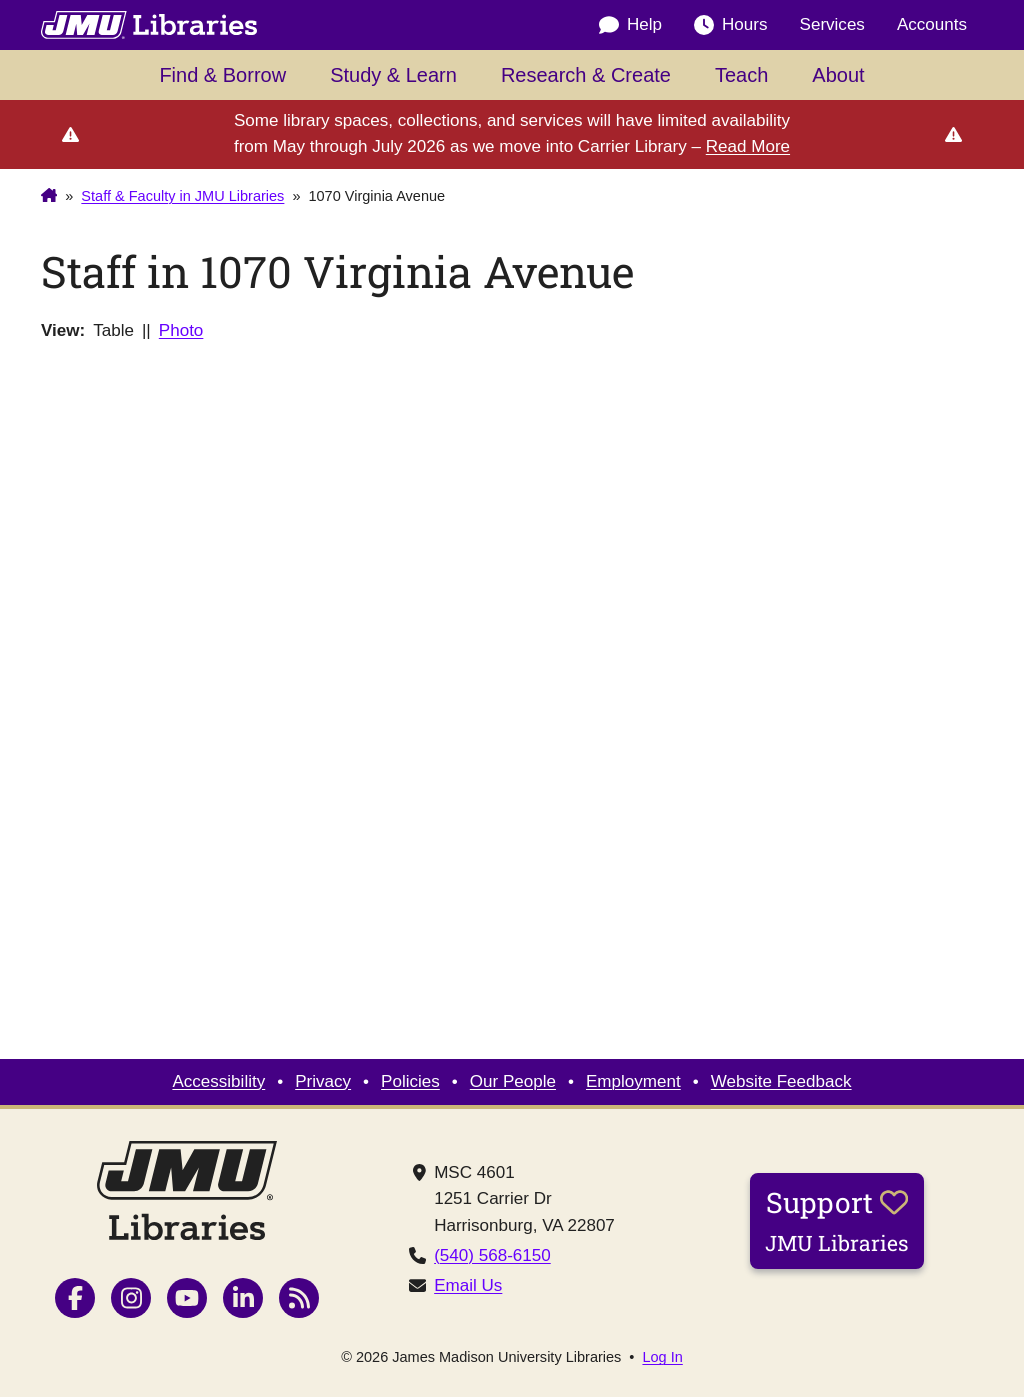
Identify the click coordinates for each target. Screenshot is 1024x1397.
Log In (662, 1357)
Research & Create (586, 75)
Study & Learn (393, 75)
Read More (748, 146)
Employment (633, 1081)
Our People (513, 1081)
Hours (730, 25)
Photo (181, 330)
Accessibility (218, 1081)
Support (837, 1220)
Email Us (468, 1285)
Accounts (932, 24)
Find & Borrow (222, 75)
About (838, 75)
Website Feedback (781, 1081)
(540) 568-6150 (492, 1255)
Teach (741, 75)
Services (832, 24)
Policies (410, 1081)
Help (630, 25)
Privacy (323, 1081)
